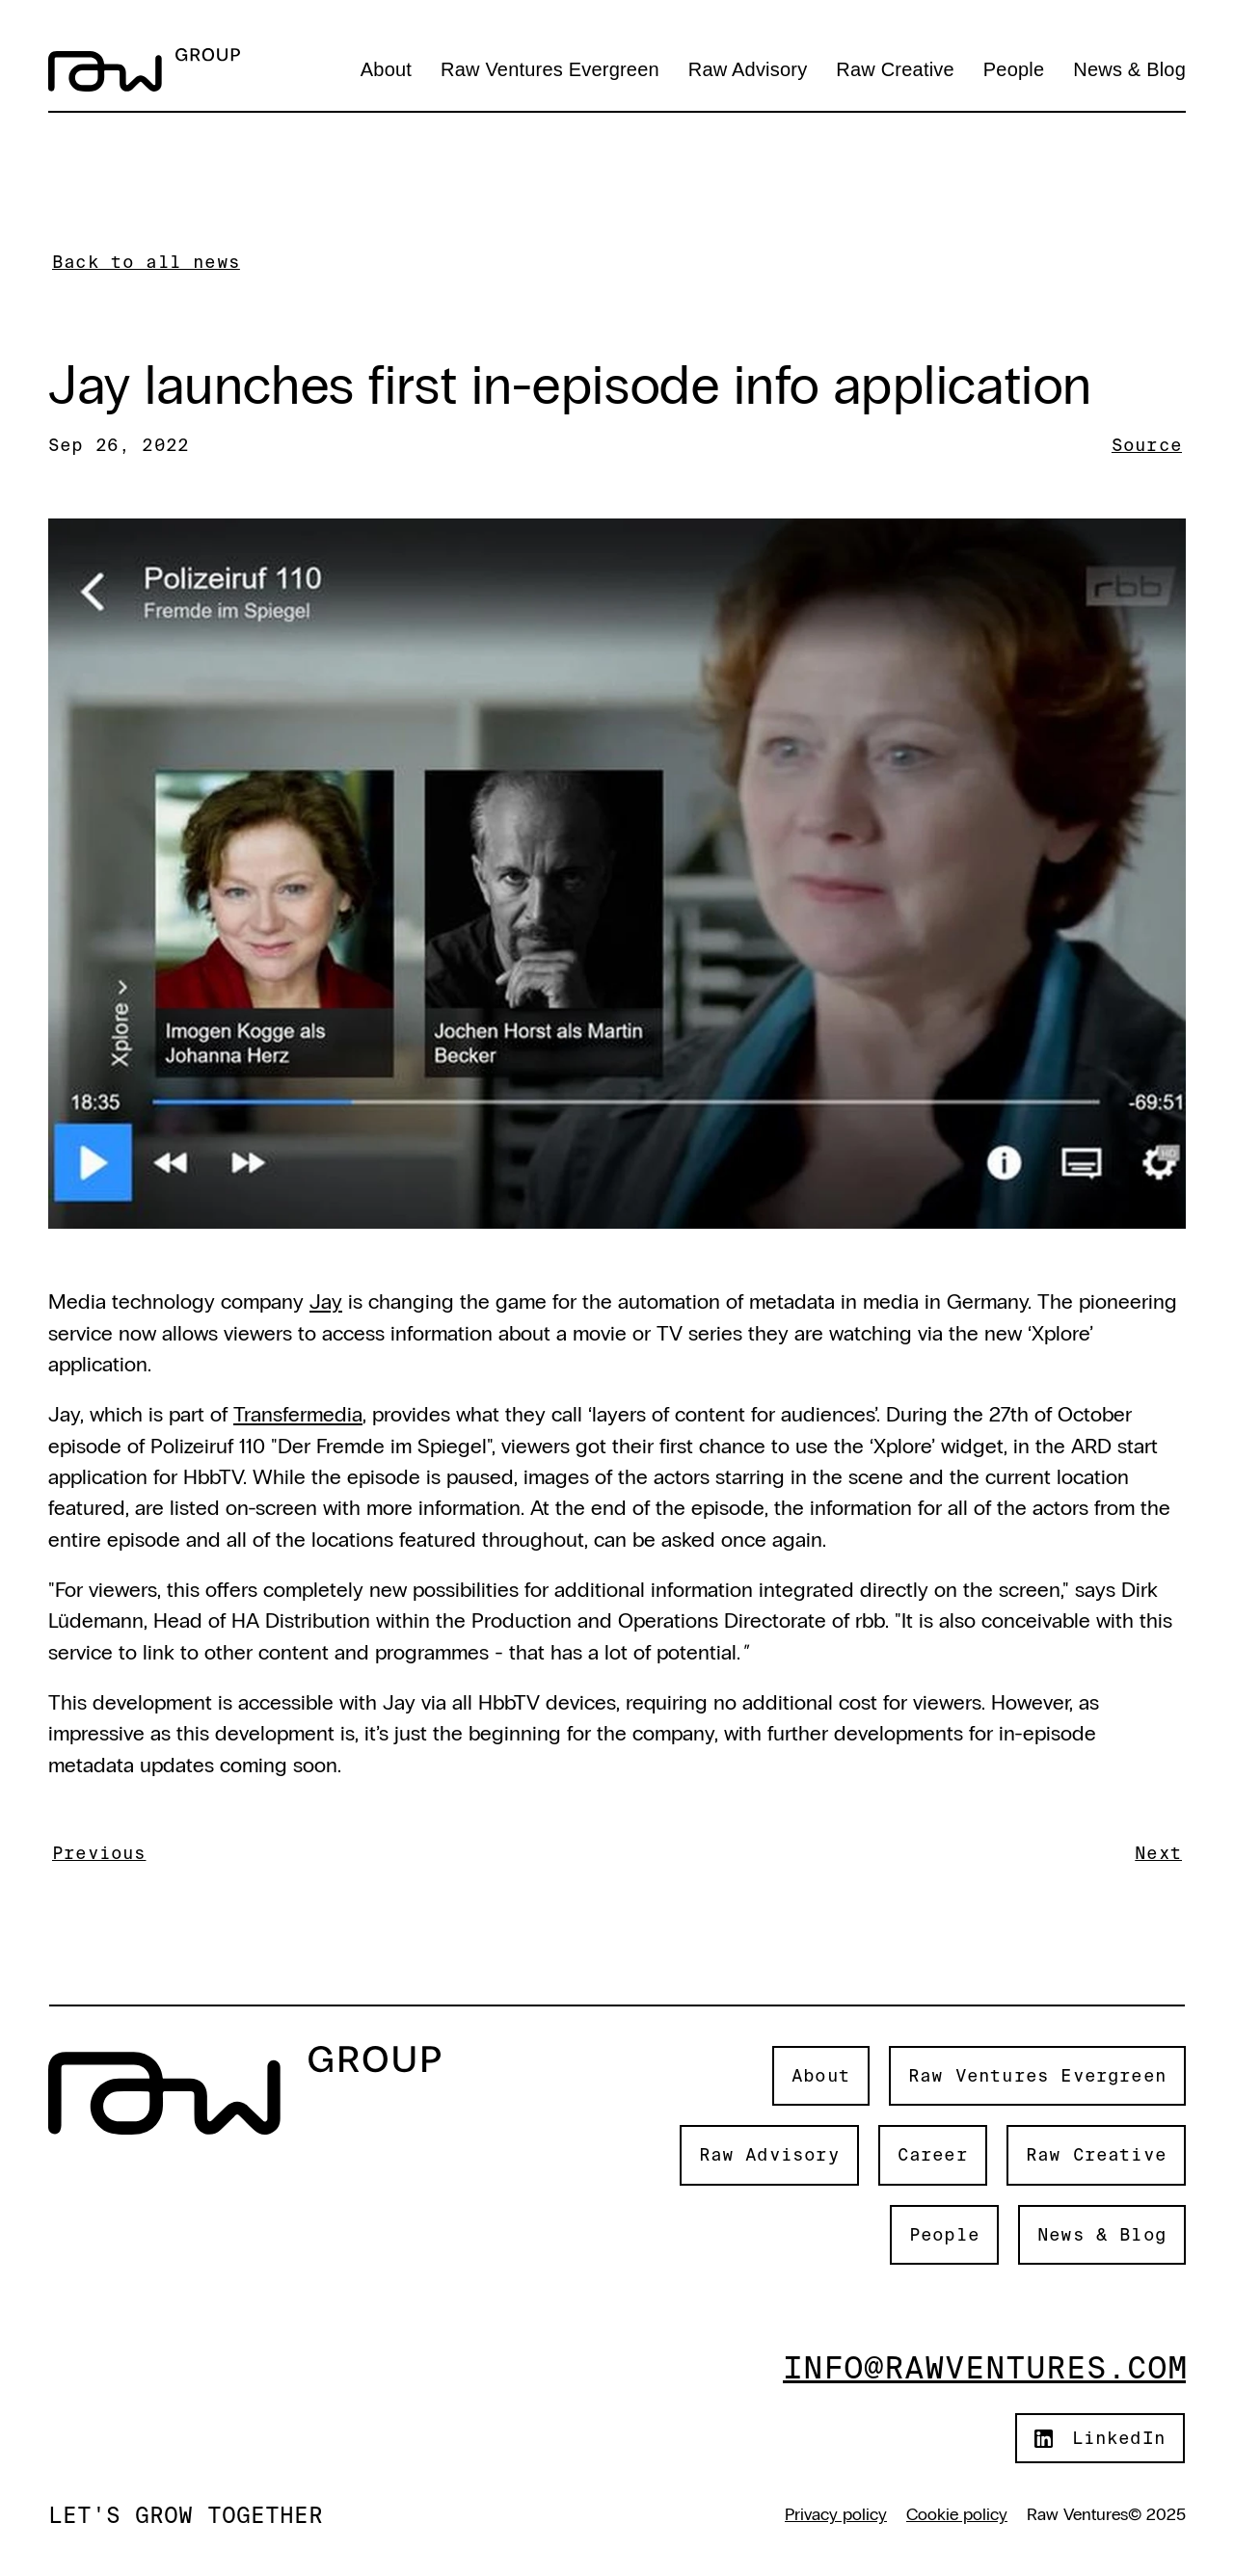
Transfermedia (297, 1414)
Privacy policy (836, 2514)
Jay (325, 1301)
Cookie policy (956, 2514)
